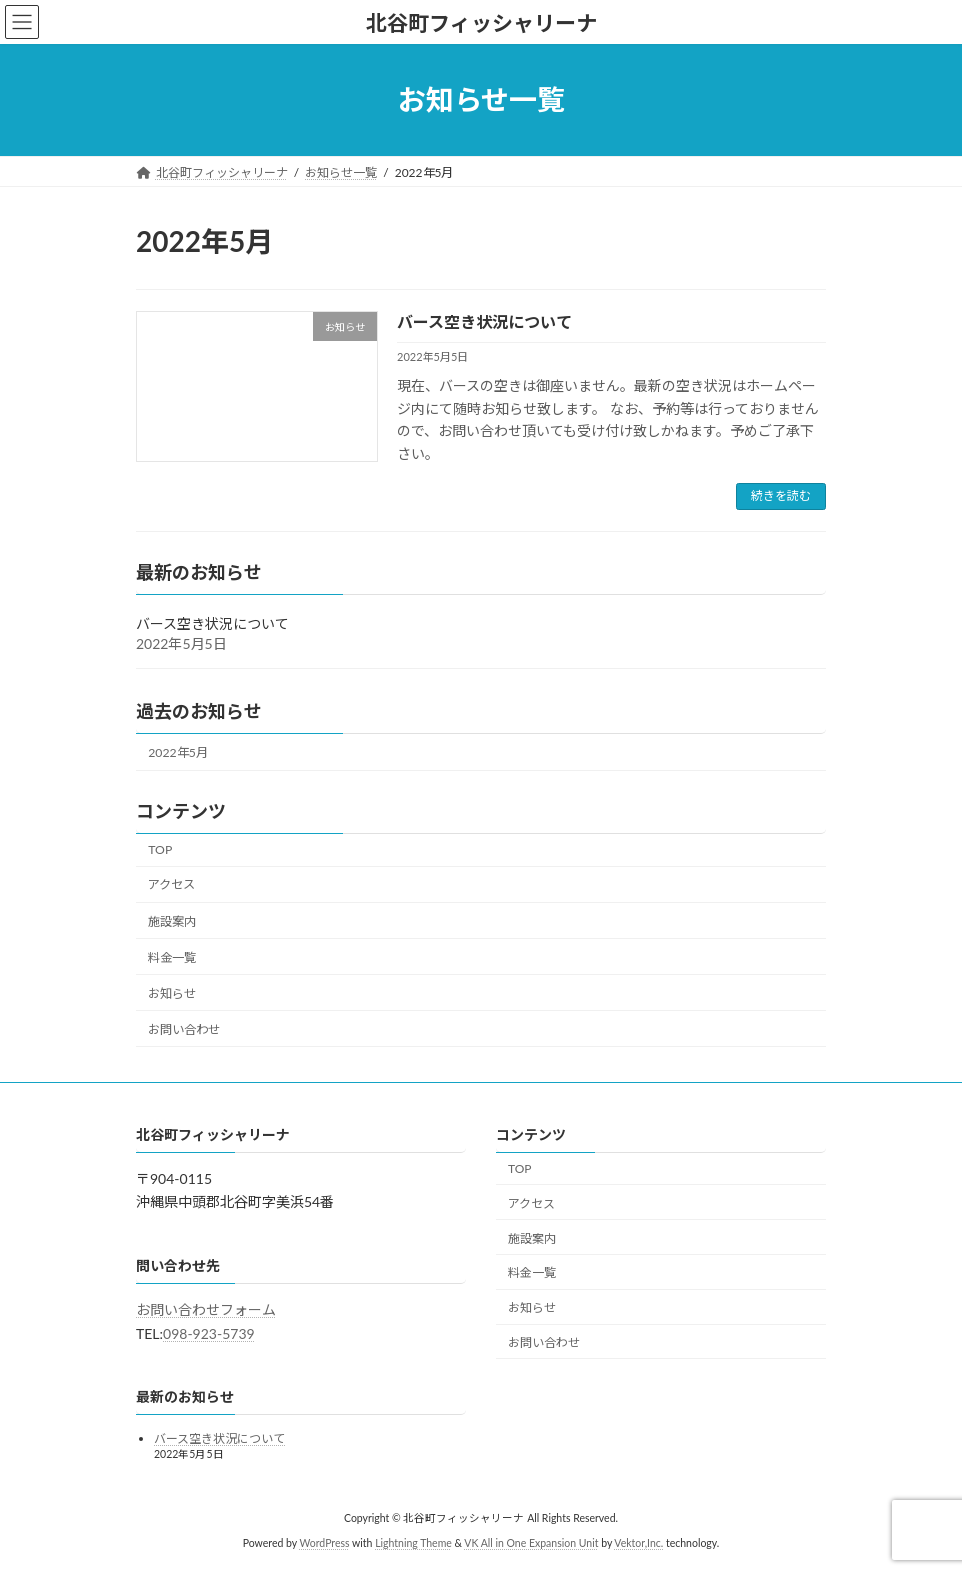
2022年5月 (178, 752)
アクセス (171, 884)
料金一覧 (172, 957)
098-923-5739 (209, 1333)
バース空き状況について (484, 321)
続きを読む (781, 495)
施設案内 (172, 920)
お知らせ (172, 993)
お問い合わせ (184, 1029)
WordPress (324, 1543)
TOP (160, 849)
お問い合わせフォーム (206, 1309)
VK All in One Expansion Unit (531, 1543)
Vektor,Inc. (638, 1543)
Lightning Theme (413, 1543)
